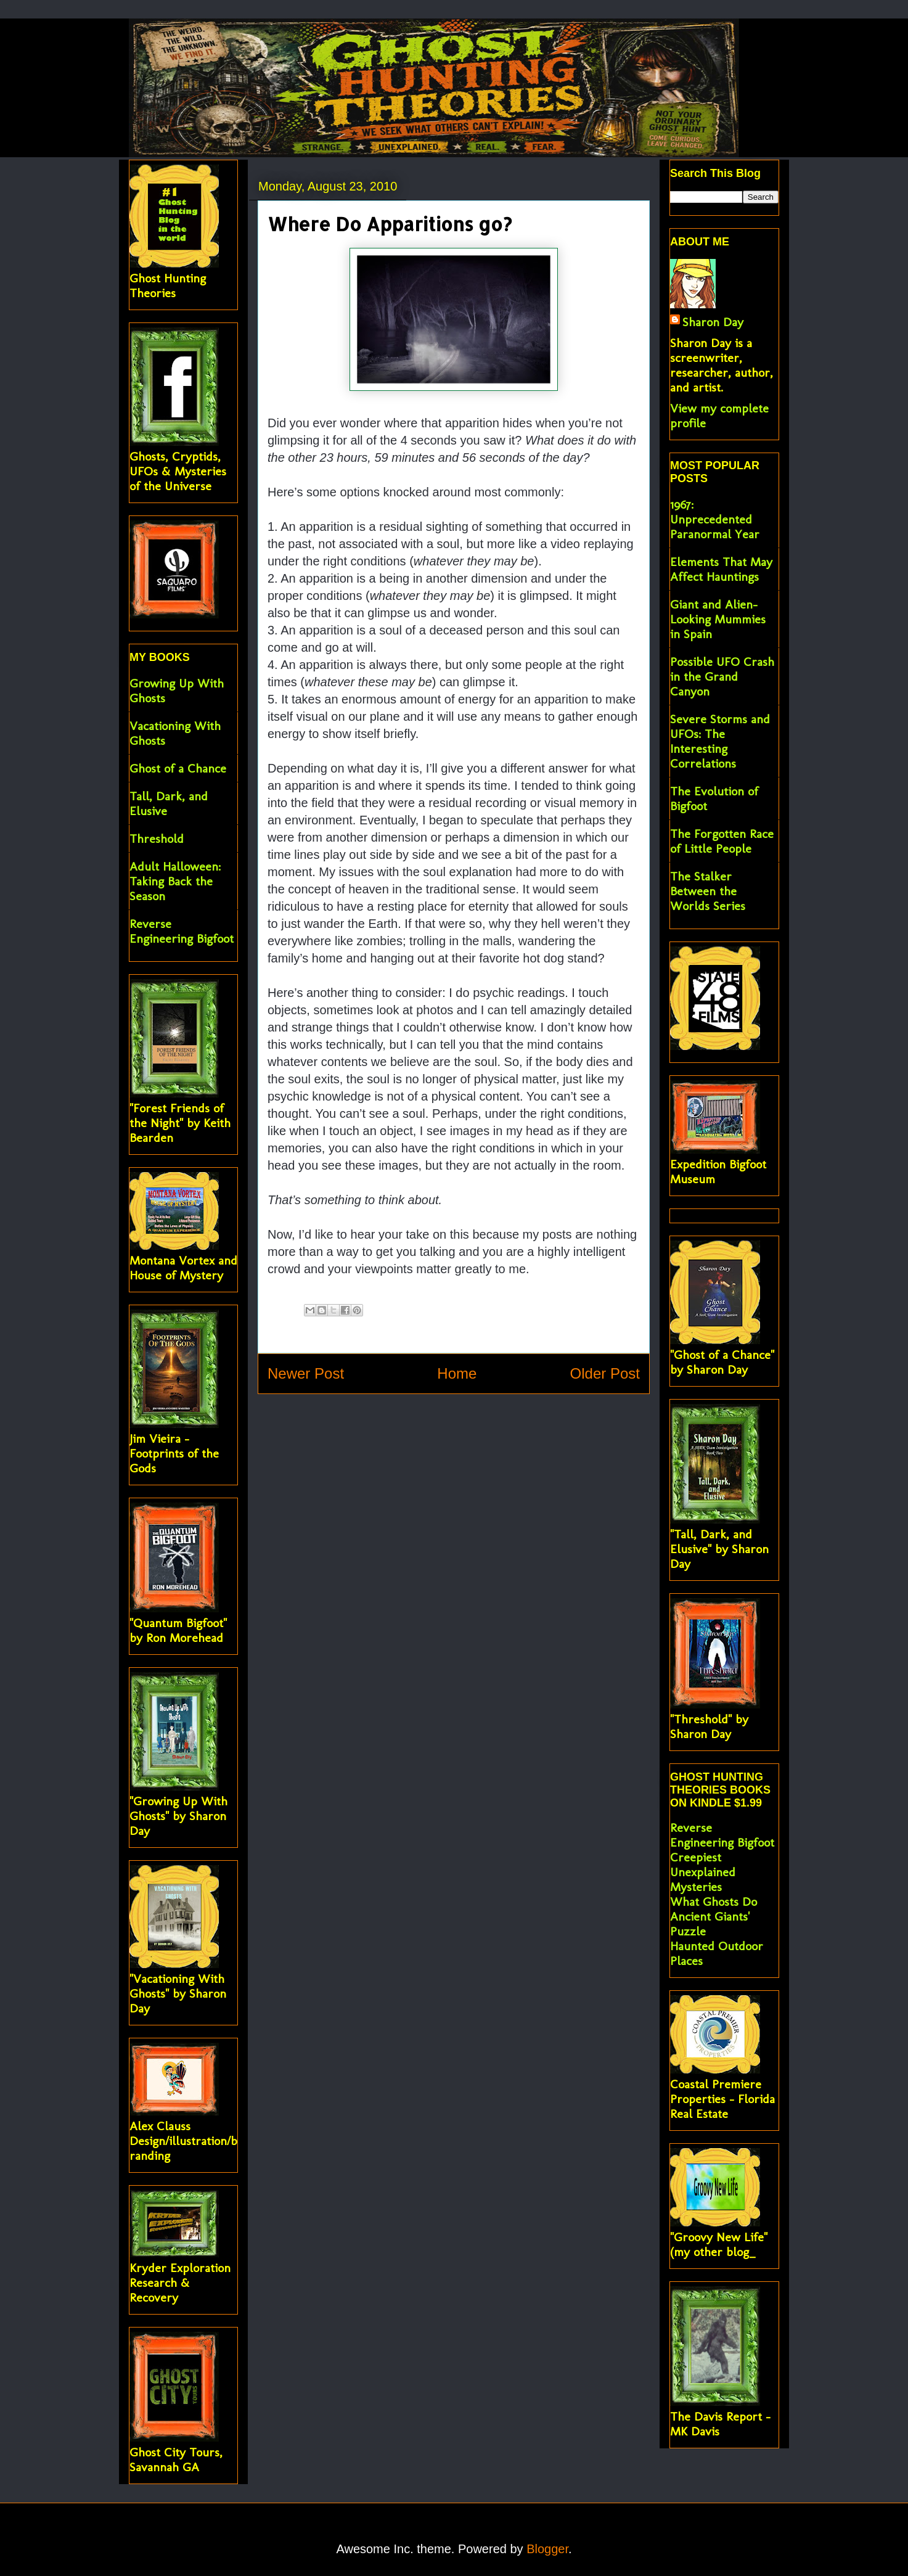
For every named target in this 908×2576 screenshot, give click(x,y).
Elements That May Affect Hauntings (721, 569)
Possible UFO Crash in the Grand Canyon (722, 676)
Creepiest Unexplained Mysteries (702, 1872)
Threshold (156, 838)
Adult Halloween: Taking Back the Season (175, 881)
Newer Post (306, 1373)
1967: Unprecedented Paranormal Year (714, 519)
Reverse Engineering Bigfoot (181, 931)
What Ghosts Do (713, 1901)
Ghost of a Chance (177, 768)
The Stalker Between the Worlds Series (707, 891)
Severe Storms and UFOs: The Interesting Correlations (720, 741)
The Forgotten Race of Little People (722, 841)
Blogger (547, 2549)
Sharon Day (712, 321)
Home (456, 1373)
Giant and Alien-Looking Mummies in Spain (718, 619)
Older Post (605, 1373)
